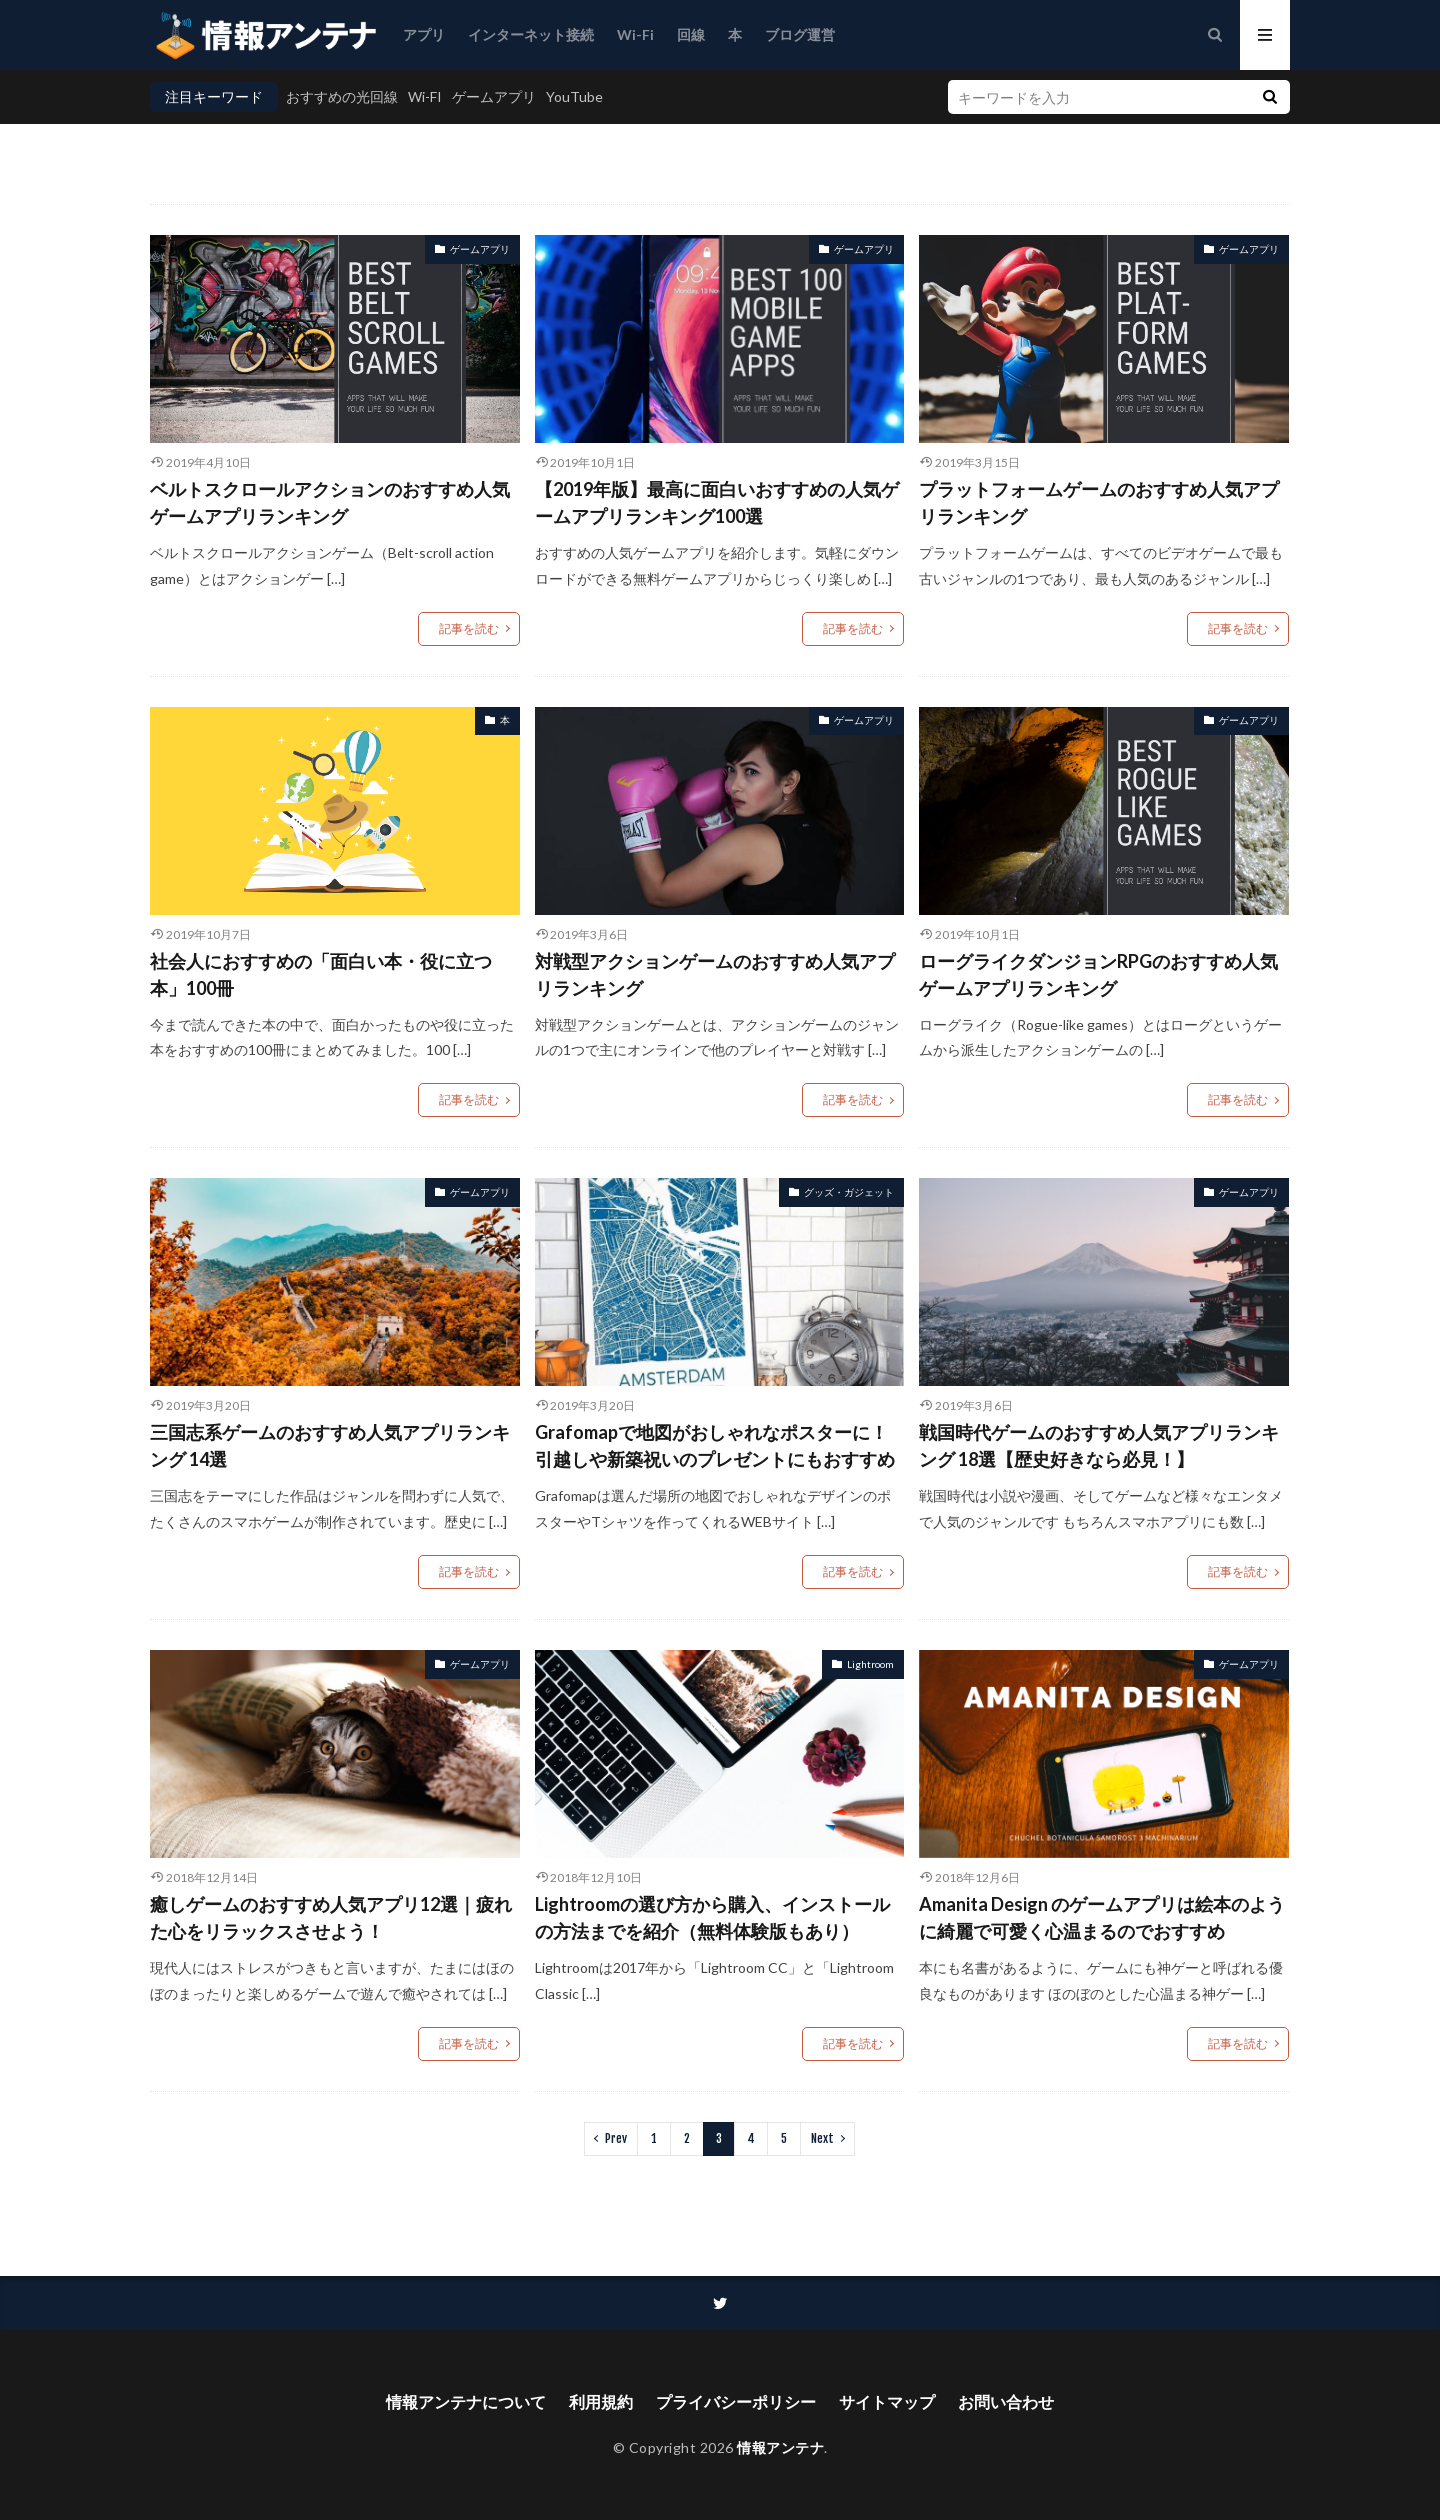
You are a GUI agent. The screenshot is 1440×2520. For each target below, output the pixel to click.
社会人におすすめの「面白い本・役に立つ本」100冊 (321, 974)
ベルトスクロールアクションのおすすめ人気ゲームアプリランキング (330, 502)
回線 (691, 34)
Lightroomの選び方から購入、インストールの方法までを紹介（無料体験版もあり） (712, 1917)
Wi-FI (425, 96)
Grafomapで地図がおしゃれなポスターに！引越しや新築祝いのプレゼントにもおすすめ (715, 1445)
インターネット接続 (531, 34)
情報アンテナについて (466, 2401)
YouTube (574, 96)
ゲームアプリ (494, 96)
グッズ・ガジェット (849, 1192)
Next (822, 2138)
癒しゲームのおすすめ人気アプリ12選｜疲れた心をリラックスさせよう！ (331, 1917)
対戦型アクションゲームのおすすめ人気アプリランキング (715, 974)
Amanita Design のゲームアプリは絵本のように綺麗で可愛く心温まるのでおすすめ (1102, 1917)
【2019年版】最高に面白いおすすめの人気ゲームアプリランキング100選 (717, 502)
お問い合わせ (1006, 2401)
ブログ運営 (800, 34)
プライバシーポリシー (736, 2401)
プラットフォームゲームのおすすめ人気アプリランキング (1099, 502)
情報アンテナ (780, 2447)
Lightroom (870, 1664)
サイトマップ (887, 2401)
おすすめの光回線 (342, 96)
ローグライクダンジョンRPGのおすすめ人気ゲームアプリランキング (1098, 974)
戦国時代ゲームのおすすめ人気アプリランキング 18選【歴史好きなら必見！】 (1099, 1445)
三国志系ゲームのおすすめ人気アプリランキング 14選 (330, 1445)
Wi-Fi (635, 34)
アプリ (424, 34)
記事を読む (469, 628)
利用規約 (601, 2401)
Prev (616, 2138)
